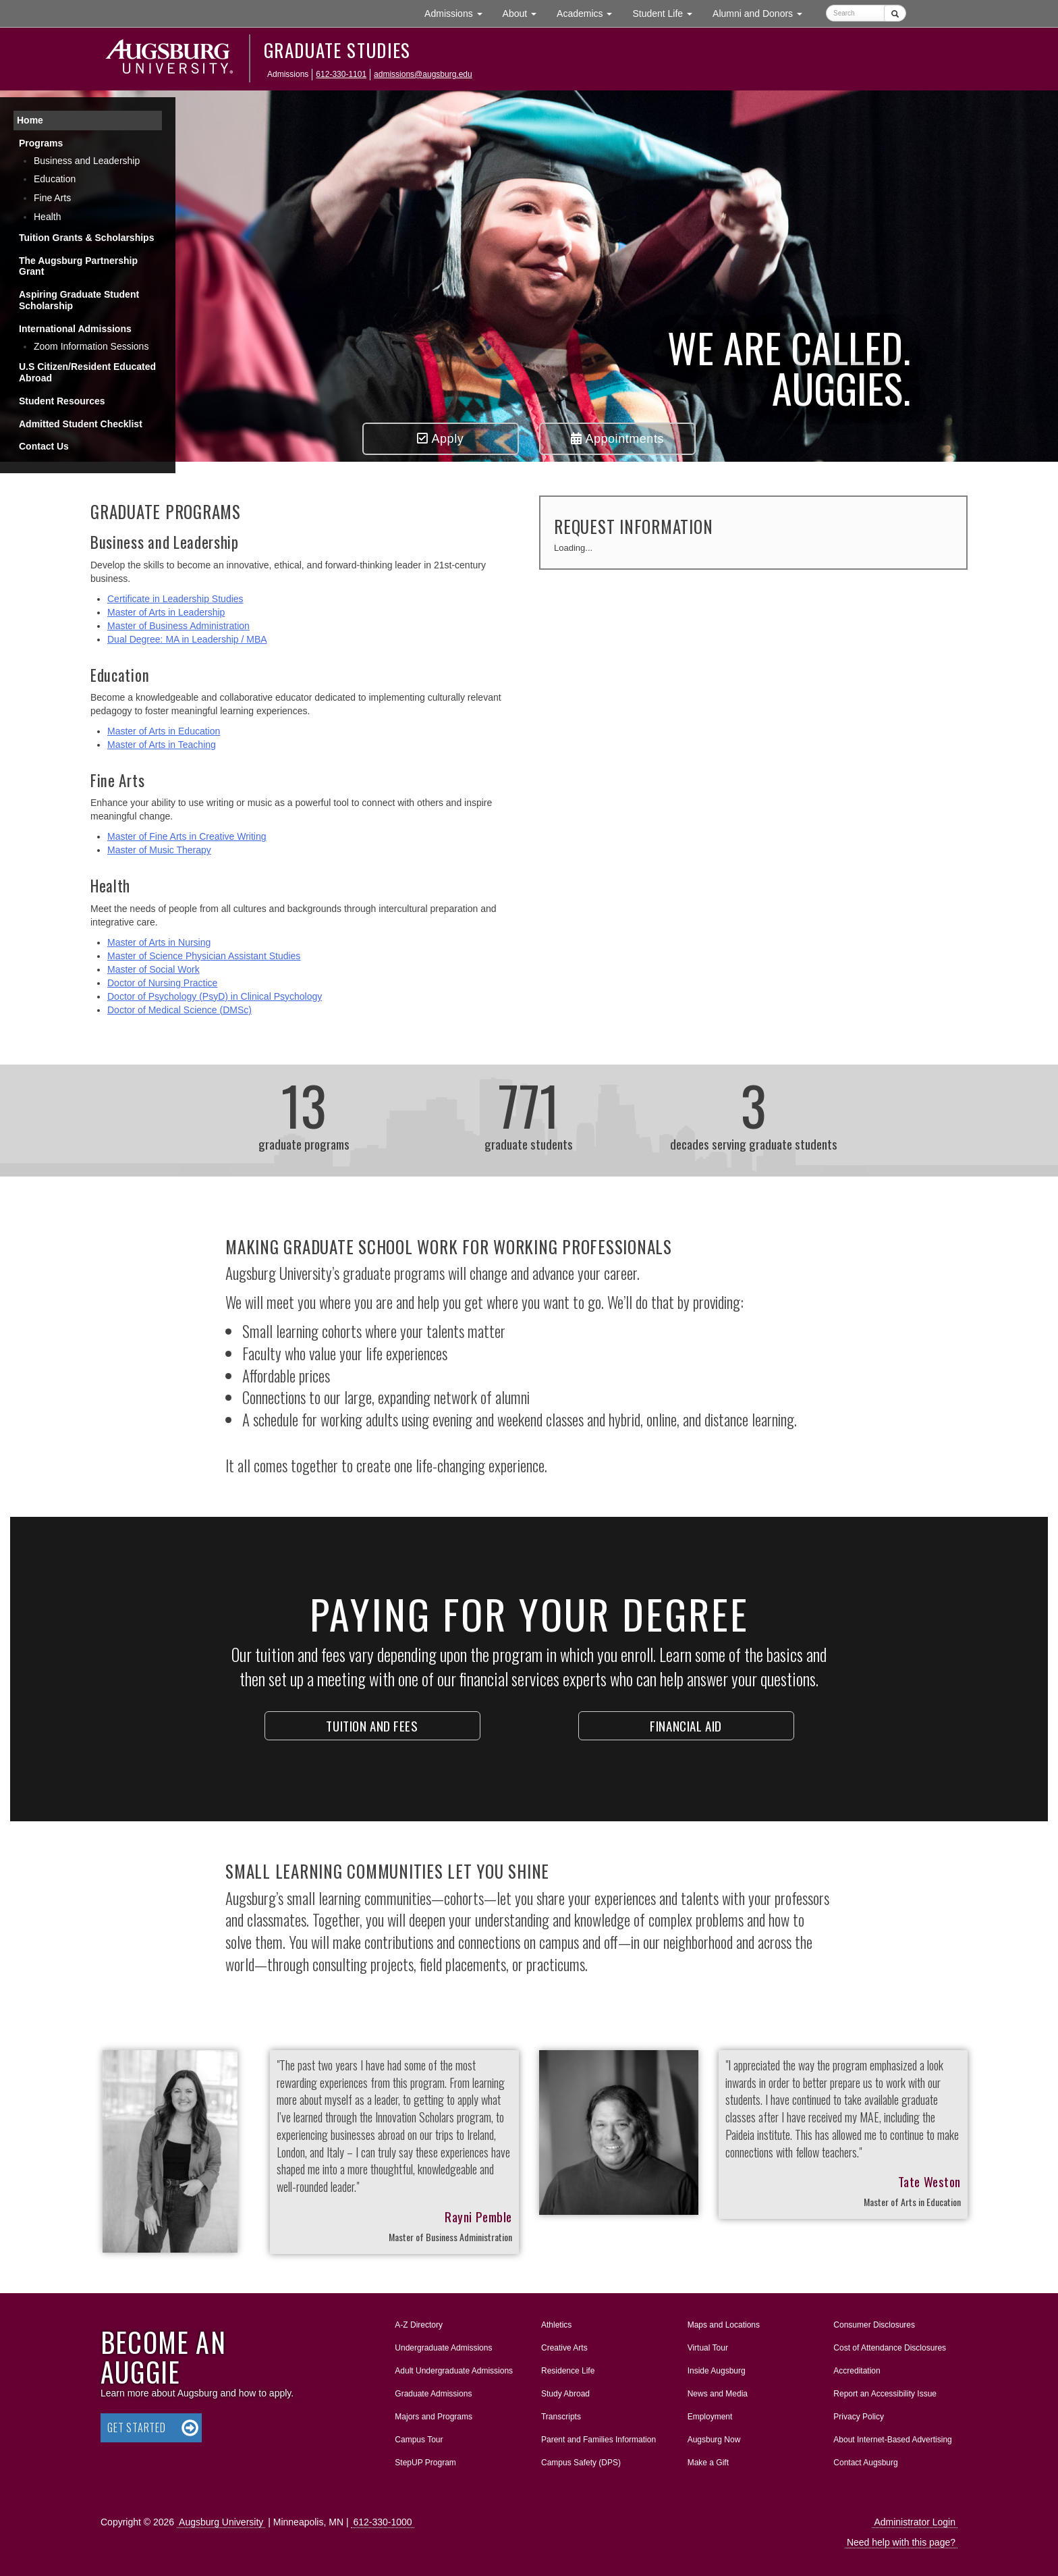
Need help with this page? (901, 2542)
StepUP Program (425, 2462)
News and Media (718, 2393)
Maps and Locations (724, 2325)
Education (55, 178)
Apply (440, 439)
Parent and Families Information (598, 2439)
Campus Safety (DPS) (581, 2462)
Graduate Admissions (433, 2393)
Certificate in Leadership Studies (175, 598)
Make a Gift (708, 2462)
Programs (41, 143)
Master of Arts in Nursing (159, 942)
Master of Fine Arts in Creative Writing (186, 836)
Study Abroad (565, 2393)
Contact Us (44, 446)
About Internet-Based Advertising (892, 2439)
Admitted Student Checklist (80, 424)
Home (30, 120)
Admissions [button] (458, 12)
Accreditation (856, 2371)
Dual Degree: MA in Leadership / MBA (187, 639)
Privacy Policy (858, 2416)
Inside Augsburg (717, 2371)
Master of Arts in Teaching (161, 744)
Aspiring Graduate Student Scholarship (79, 300)
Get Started (136, 2427)
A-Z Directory (419, 2325)
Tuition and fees (372, 1725)
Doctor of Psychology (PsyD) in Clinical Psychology (214, 996)
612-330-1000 (382, 2522)
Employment (710, 2416)
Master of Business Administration (178, 625)
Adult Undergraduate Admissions (454, 2371)
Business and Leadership (87, 160)
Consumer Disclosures (874, 2325)
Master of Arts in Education (163, 731)
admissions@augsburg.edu (423, 74)
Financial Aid (685, 1725)
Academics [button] (589, 12)
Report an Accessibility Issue (885, 2393)
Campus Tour (419, 2439)
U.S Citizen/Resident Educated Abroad (87, 372)
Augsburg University (221, 2522)
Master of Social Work (153, 969)
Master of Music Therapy (159, 849)
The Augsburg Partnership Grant (78, 266)
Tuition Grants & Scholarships (86, 237)
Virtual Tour (708, 2348)
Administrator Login (914, 2522)
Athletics (556, 2325)
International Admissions (75, 328)
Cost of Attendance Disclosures (889, 2348)
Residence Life (567, 2371)
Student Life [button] (667, 12)
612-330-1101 (341, 74)
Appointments (617, 439)
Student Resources (62, 401)
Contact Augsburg (865, 2462)
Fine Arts (52, 197)
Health (47, 216)
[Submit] (895, 13)
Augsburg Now (714, 2439)
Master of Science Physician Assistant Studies (203, 955)
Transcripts (561, 2416)
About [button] (525, 16)
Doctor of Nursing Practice (162, 982)
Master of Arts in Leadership (166, 612)
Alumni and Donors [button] (762, 12)
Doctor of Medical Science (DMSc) (179, 1009)
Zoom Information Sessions (91, 346)
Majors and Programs (433, 2414)
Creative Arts (564, 2348)
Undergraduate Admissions (443, 2348)
